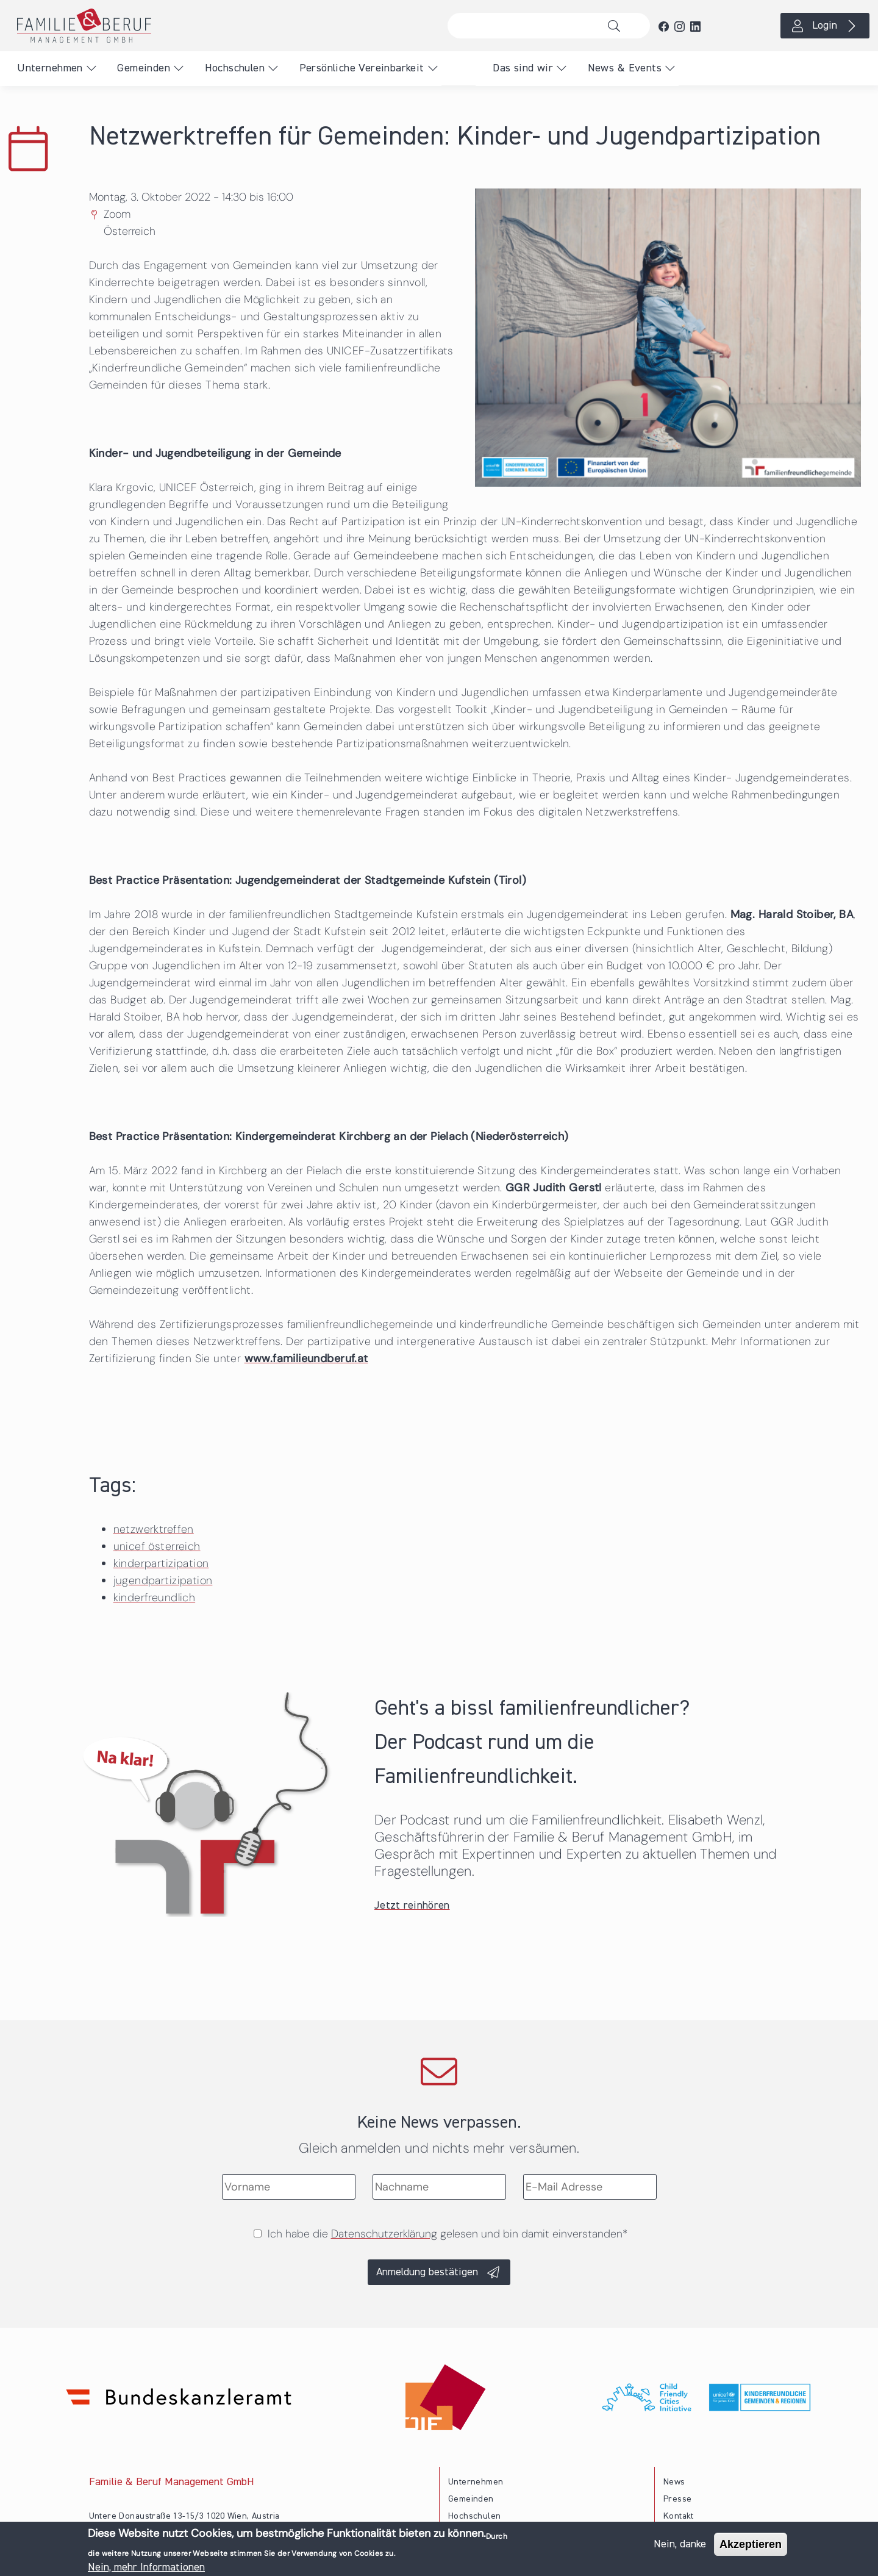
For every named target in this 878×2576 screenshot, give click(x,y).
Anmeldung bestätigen (427, 2272)
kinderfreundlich (154, 1597)
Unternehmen (49, 68)
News (674, 2482)
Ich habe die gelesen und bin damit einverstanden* (447, 2233)
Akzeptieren (750, 2545)
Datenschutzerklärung (384, 2233)
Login (824, 25)
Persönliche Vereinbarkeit (361, 68)
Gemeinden (143, 68)
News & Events (625, 68)
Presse (677, 2499)
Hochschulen (235, 68)
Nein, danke (680, 2545)
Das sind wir (523, 68)
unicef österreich (157, 1546)
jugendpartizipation (163, 1580)
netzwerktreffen (153, 1529)
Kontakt (678, 2516)
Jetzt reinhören (412, 1905)
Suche (617, 25)
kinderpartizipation (161, 1563)
